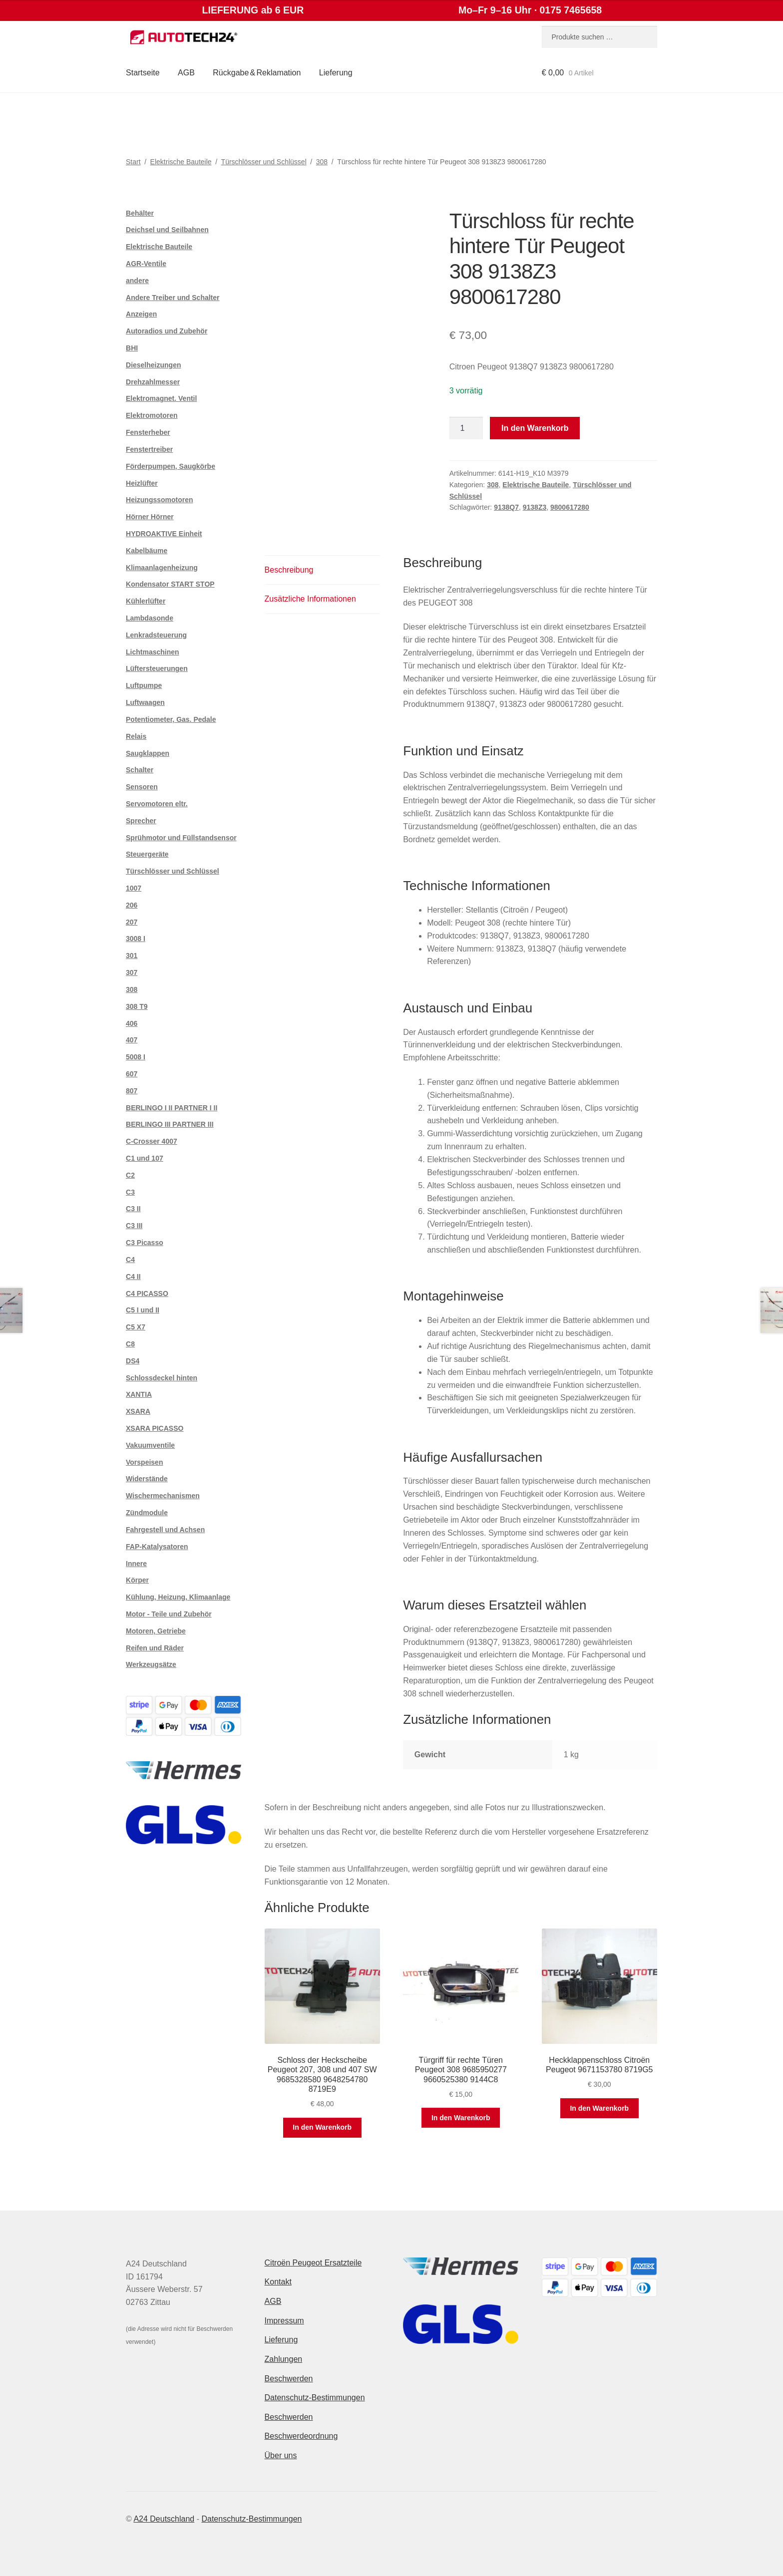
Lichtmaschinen (152, 652)
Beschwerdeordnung (301, 2436)
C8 (130, 1344)
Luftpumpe (144, 685)
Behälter (140, 213)
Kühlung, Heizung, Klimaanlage (178, 1597)
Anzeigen (141, 314)
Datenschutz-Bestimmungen (315, 2397)
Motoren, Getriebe (156, 1631)
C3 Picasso (144, 1243)
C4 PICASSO (147, 1293)
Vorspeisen (144, 1462)
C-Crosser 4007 (151, 1141)
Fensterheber (148, 432)
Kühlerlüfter (145, 601)
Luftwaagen (145, 702)
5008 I (135, 1057)
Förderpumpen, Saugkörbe (170, 466)
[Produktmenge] (466, 428)
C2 (130, 1175)
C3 (130, 1192)
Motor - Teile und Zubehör (169, 1614)
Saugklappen (147, 753)
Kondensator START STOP (170, 584)
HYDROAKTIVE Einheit (164, 534)
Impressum (284, 2320)
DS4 (132, 1361)
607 (131, 1074)
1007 (133, 888)
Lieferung (336, 72)
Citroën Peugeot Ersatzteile (313, 2262)
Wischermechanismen (163, 1496)
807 (131, 1091)
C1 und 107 (144, 1158)
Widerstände (147, 1479)
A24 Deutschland (163, 2519)
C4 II (133, 1277)
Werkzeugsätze (151, 1664)
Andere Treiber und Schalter (173, 298)
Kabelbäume (146, 551)
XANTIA (139, 1394)
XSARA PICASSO (154, 1428)
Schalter (139, 770)
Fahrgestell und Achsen (165, 1530)
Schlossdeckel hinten (161, 1378)
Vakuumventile (150, 1445)
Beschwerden (289, 2378)
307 (131, 972)
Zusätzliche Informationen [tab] (310, 599)
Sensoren (142, 787)
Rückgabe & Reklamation (257, 72)
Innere (136, 1564)
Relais (136, 736)
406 (131, 1023)
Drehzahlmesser (153, 382)
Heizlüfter (142, 483)
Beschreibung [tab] (289, 570)
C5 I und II (142, 1310)
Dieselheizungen (153, 365)
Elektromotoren (151, 415)
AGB (186, 72)
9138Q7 (506, 507)
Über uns (281, 2455)
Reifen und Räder (155, 1648)
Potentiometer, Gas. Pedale (171, 719)
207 (131, 922)
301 (131, 956)
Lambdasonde (149, 618)
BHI (132, 348)
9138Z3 (534, 507)
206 (131, 905)
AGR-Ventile (146, 264)
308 (322, 162)
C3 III (134, 1226)
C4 (130, 1260)
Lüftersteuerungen (157, 668)
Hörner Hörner (150, 517)
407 (131, 1040)
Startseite (143, 72)
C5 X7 (135, 1327)
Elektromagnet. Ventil (161, 398)
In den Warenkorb (535, 428)
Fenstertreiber (149, 449)
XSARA (138, 1411)
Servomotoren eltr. (157, 804)
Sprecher (141, 821)
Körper (137, 1580)
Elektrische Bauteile (181, 162)
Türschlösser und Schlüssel (264, 162)
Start (133, 162)
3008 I (135, 939)
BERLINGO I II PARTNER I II (171, 1108)
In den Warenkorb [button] (322, 2127)
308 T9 (137, 1006)
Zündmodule (147, 1513)
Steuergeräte (147, 854)
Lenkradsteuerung (156, 635)
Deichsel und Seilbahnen (167, 230)
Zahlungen (284, 2359)
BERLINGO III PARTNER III (170, 1124)
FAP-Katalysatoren (157, 1547)
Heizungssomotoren (159, 500)
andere (137, 281)
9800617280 (569, 507)
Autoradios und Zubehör (166, 331)
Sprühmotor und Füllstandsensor (181, 838)
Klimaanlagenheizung (162, 568)
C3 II (133, 1209)
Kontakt (278, 2281)
